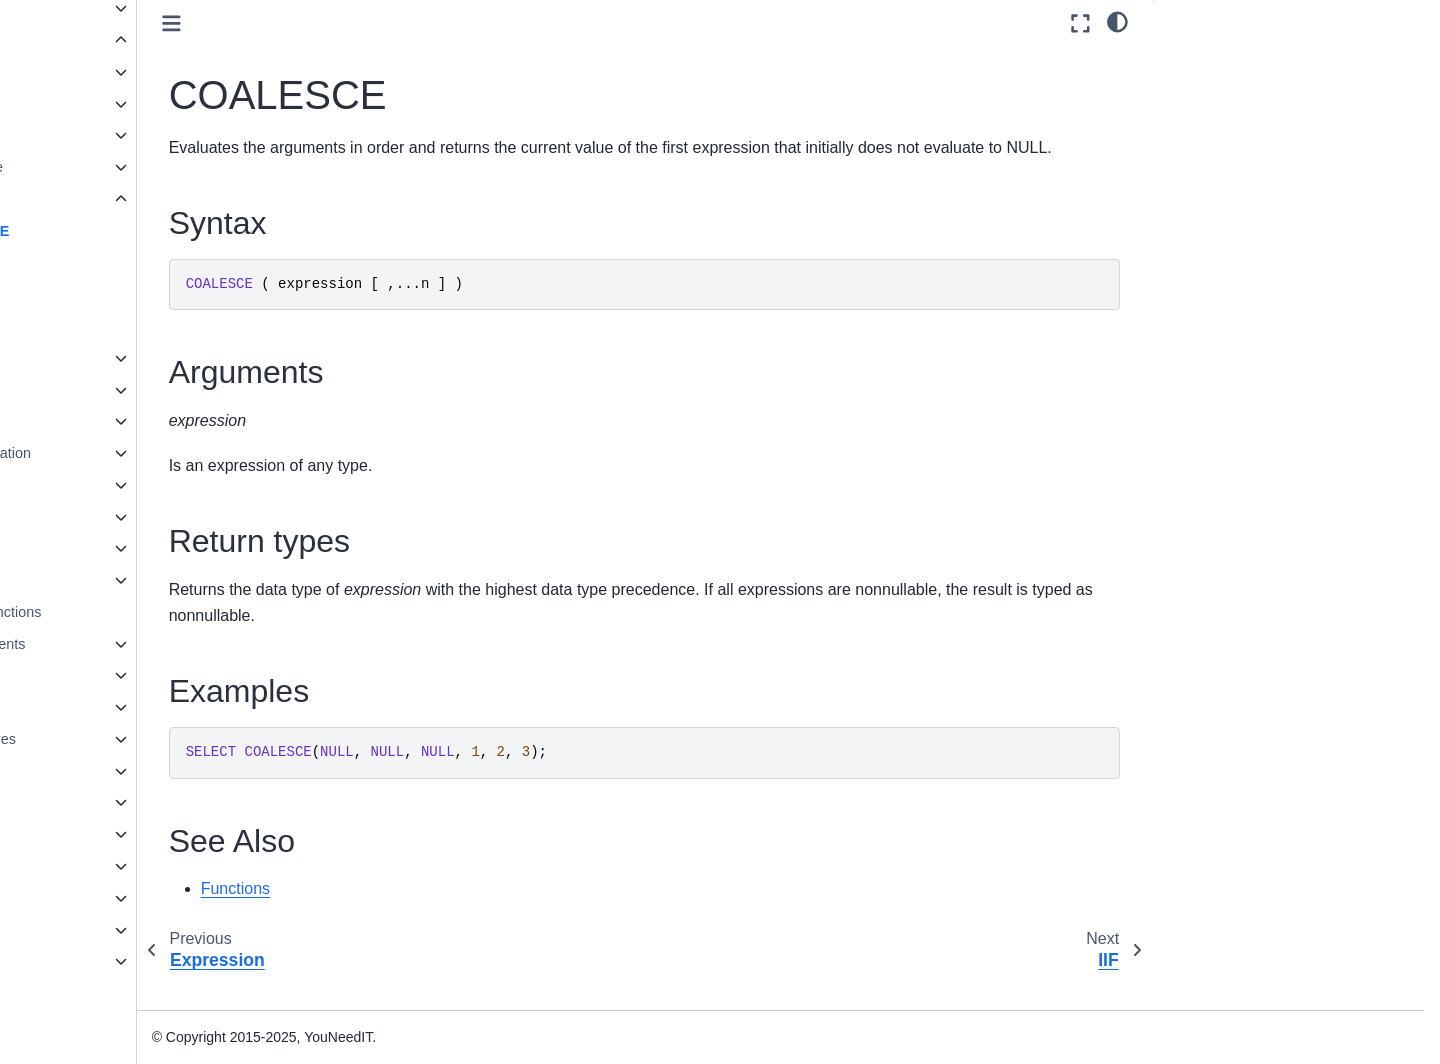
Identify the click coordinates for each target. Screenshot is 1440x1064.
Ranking (100, 485)
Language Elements (122, 644)
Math (90, 390)
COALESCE (130, 231)
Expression (113, 199)
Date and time (119, 167)
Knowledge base (95, 961)
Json (89, 358)
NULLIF (115, 326)
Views (77, 771)
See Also (1197, 172)
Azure (93, 135)
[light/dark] (1117, 21)
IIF (98, 262)
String (93, 517)
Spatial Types (101, 834)
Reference (75, 930)
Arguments (1204, 89)
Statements (94, 707)
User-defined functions (130, 612)
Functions (92, 40)
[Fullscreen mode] (1080, 23)
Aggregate (107, 72)
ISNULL (115, 294)
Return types (1210, 117)
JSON (77, 802)
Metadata (104, 421)
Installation (76, 866)
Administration (87, 898)
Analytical (105, 104)
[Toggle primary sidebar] (332, 23)
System (98, 548)
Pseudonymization (133, 453)
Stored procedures (117, 739)
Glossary (70, 993)
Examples (1200, 144)
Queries (83, 675)
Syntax (1192, 61)
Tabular (97, 580)
